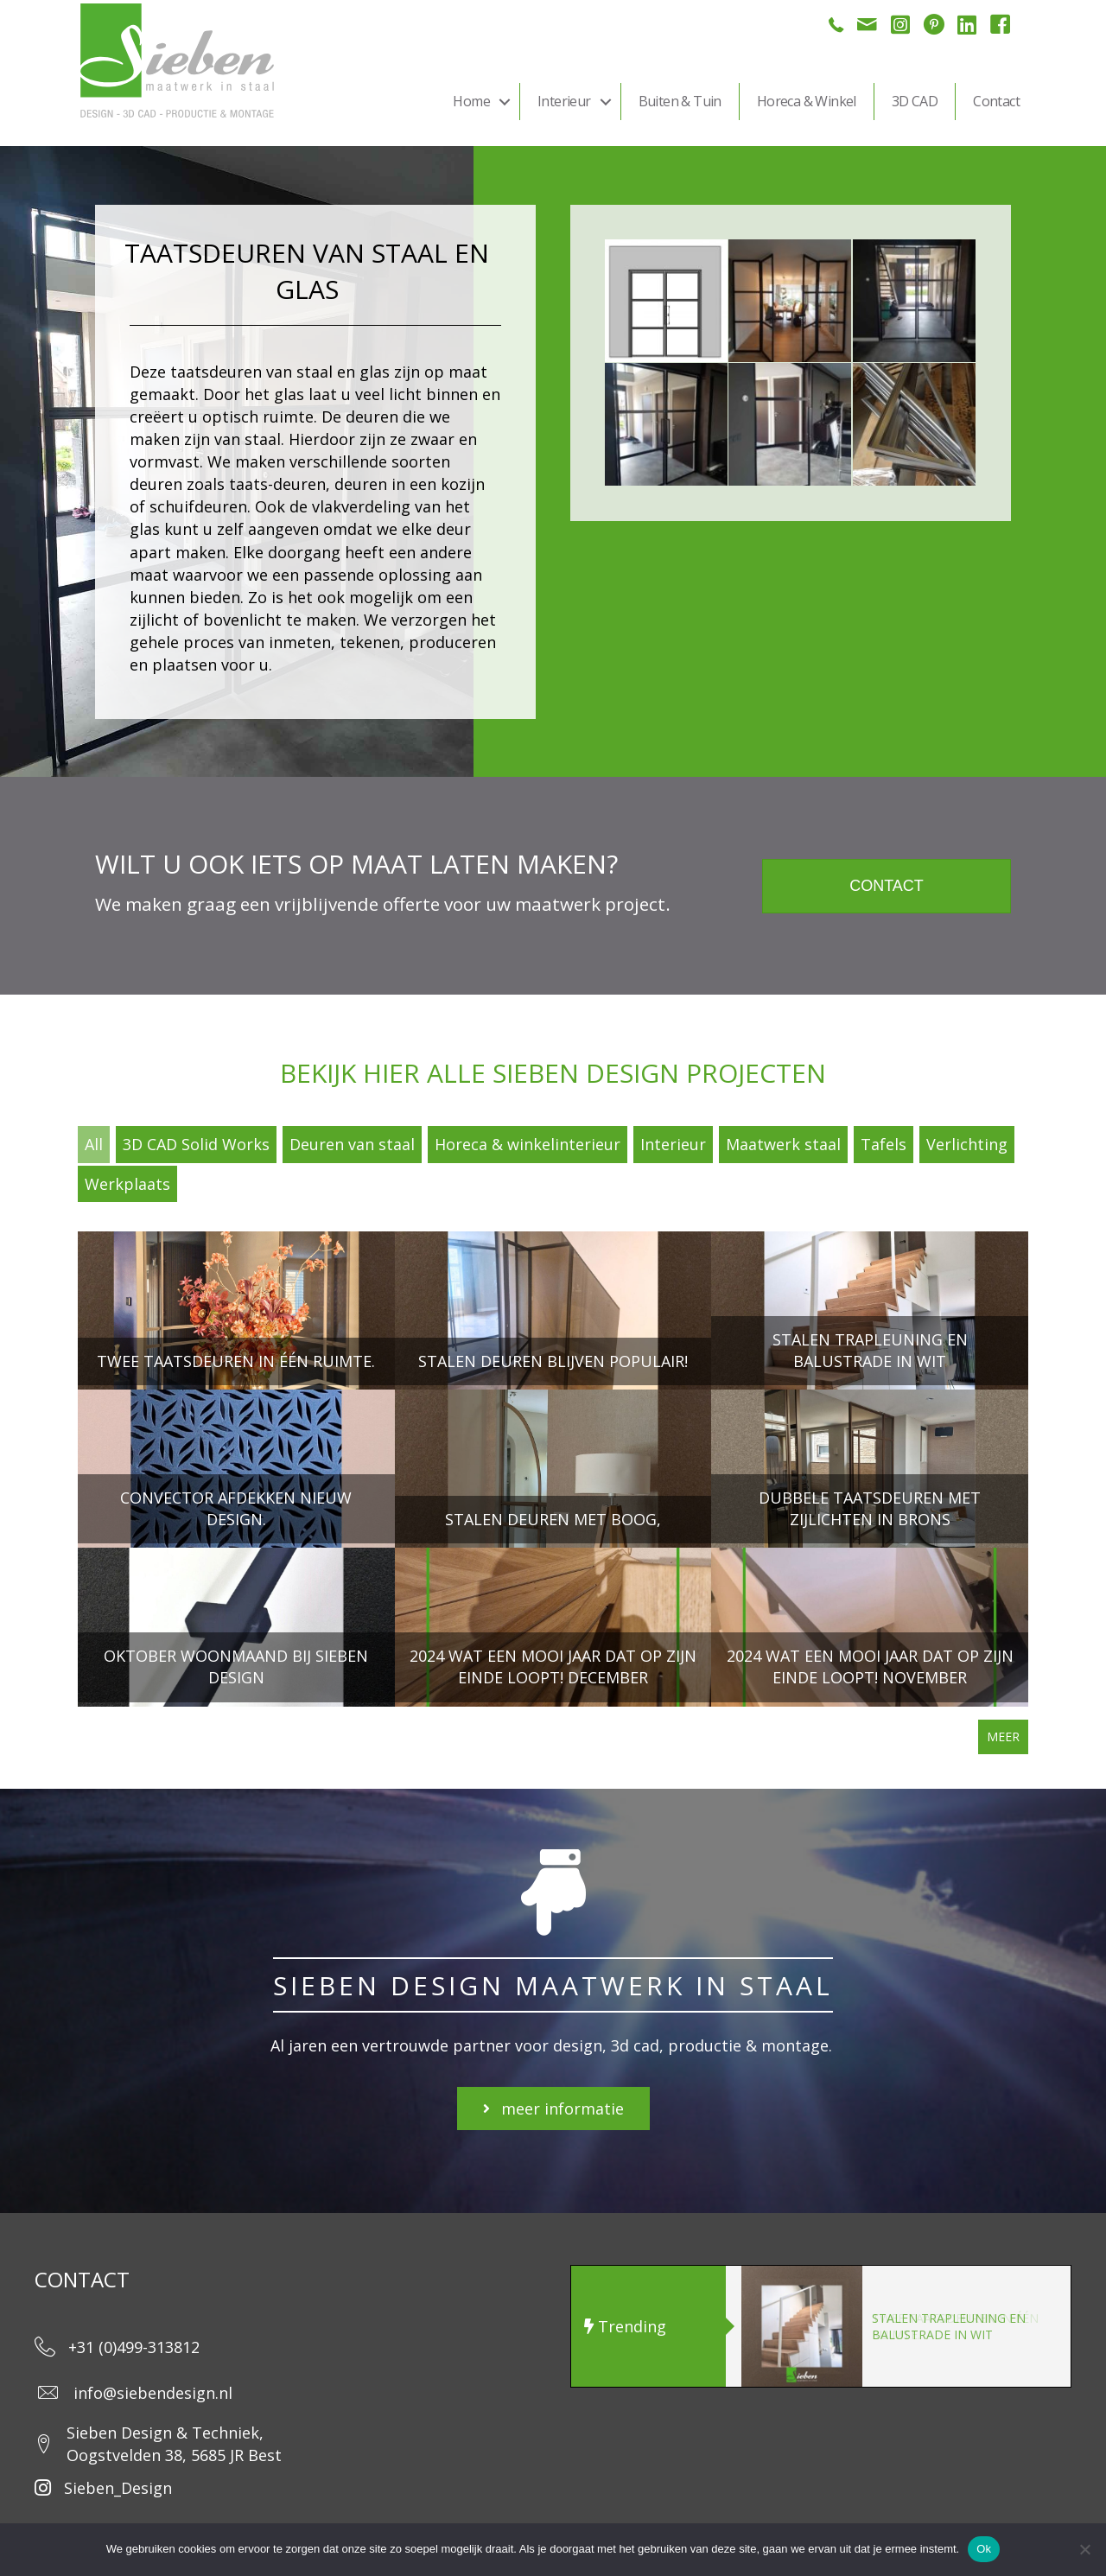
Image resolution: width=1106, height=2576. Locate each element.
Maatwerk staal (783, 1144)
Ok (983, 2548)
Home (471, 101)
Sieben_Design (118, 2487)
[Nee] (1084, 2549)
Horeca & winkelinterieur (527, 1144)
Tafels (883, 1144)
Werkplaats (127, 1184)
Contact (996, 101)
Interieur (564, 101)
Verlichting (966, 1144)
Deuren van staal (352, 1144)
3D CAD (915, 101)
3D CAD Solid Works (196, 1144)
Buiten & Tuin (680, 101)
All (94, 1144)
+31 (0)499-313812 (134, 2347)
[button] (504, 101)
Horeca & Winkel (806, 101)
